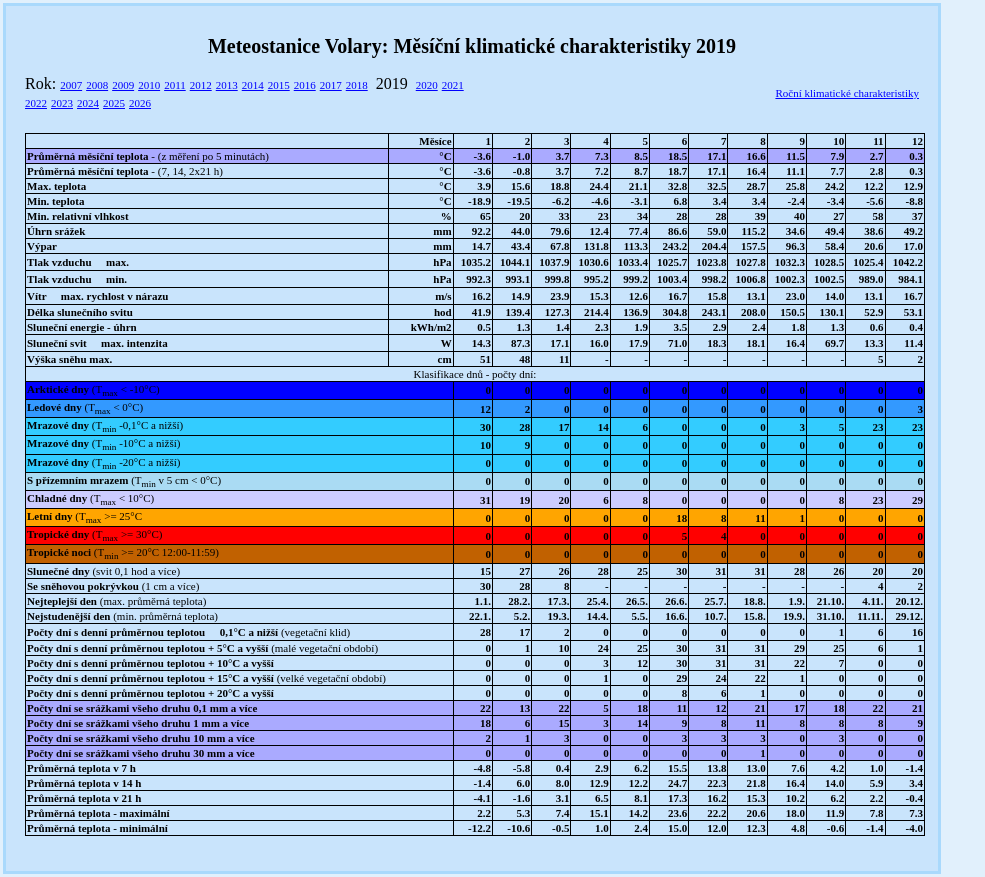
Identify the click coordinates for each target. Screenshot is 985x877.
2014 (253, 85)
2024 (88, 103)
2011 (175, 85)
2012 (201, 85)
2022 (36, 103)
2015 (279, 85)
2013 (227, 85)
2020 (427, 85)
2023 (62, 103)
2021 (453, 85)
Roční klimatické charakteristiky (847, 93)
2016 (305, 85)
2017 (331, 85)
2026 (140, 103)
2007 (71, 85)
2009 (123, 85)
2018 (357, 85)
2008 (97, 85)
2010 (149, 85)
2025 (114, 103)
